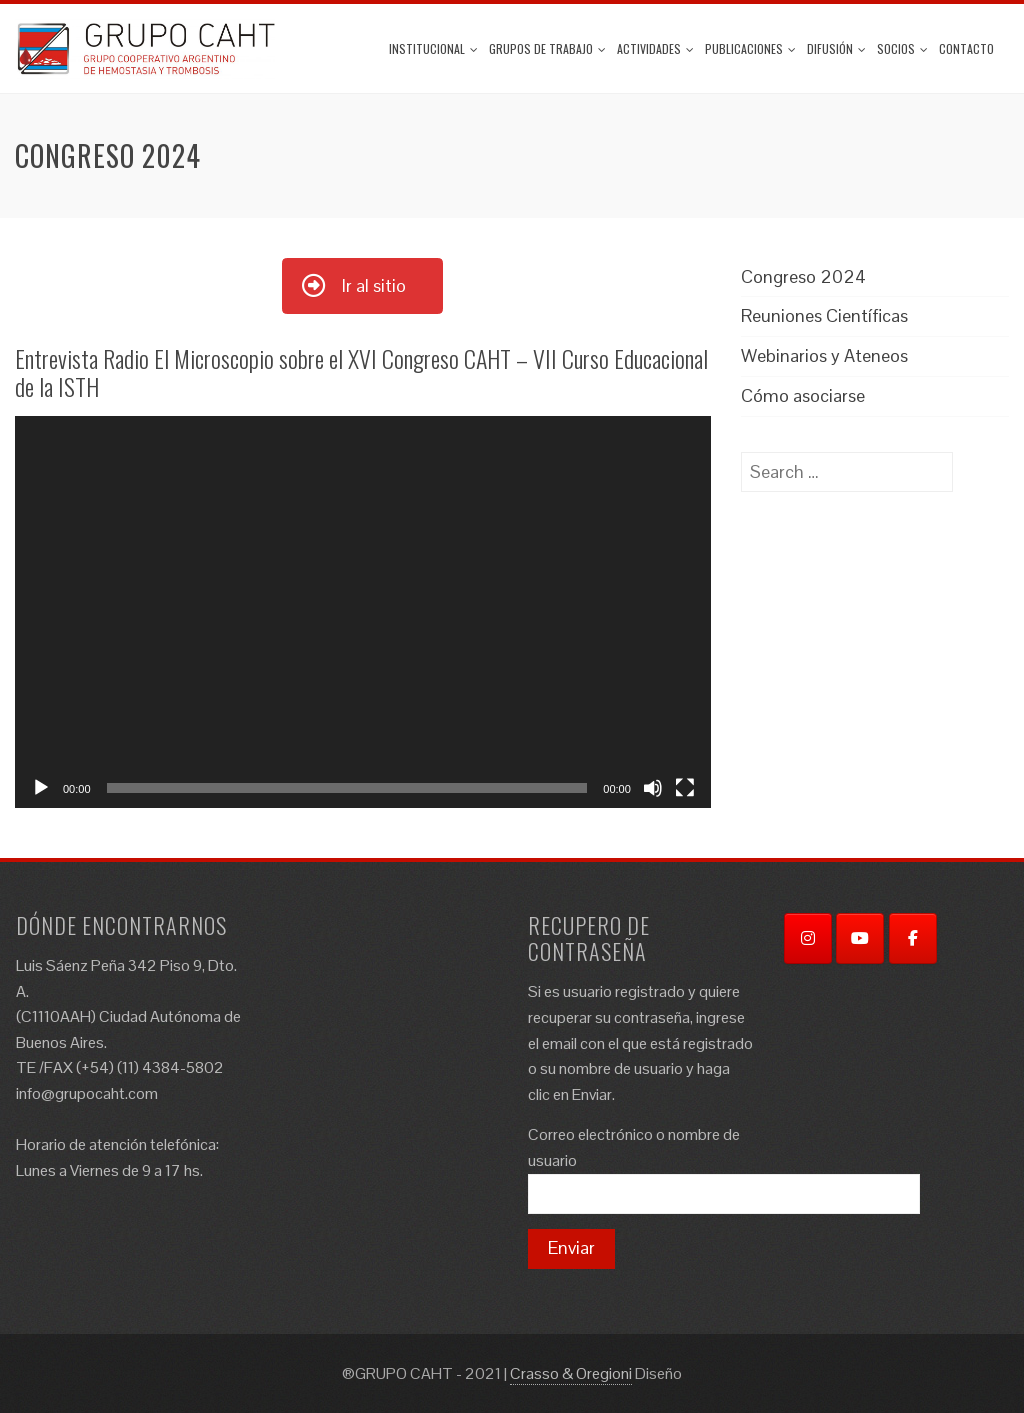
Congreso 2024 (803, 276)
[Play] (41, 788)
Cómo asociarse (803, 395)
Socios (902, 48)
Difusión (836, 48)
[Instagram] (808, 938)
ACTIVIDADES (655, 48)
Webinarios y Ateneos (824, 355)
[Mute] (653, 788)
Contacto (966, 48)
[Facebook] (913, 938)
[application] (363, 611)
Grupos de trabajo (547, 48)
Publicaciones (750, 48)
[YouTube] (860, 938)
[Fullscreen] (685, 788)
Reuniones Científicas (824, 315)
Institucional (433, 48)
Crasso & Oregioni (571, 1373)
